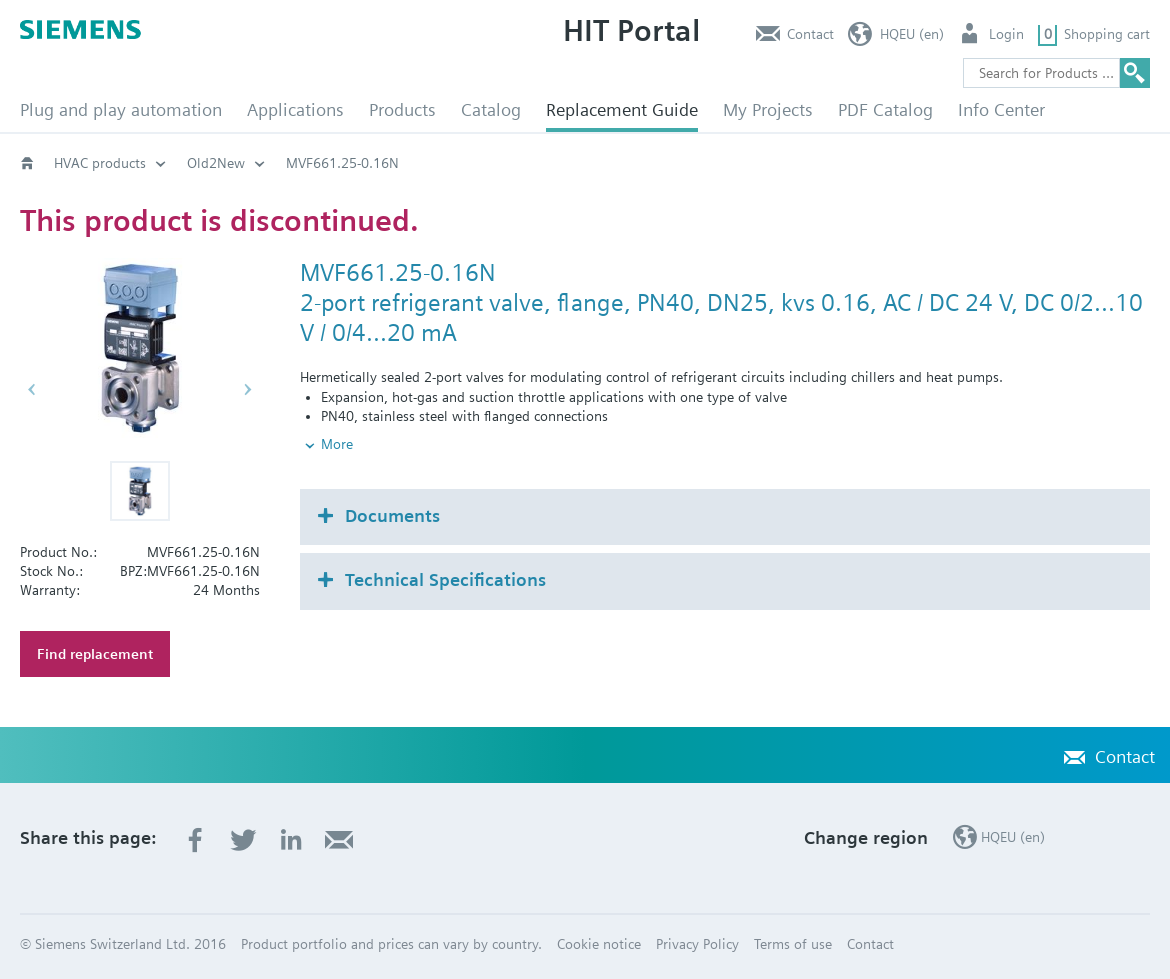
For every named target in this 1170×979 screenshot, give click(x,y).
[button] (140, 491)
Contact (810, 34)
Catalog (491, 109)
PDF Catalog (885, 109)
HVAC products (100, 163)
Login (1006, 34)
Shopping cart (1107, 34)
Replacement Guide (622, 109)
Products (402, 109)
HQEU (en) (912, 34)
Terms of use (793, 944)
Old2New (216, 163)
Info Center (1001, 109)
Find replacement (95, 654)
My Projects (768, 109)
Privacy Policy (697, 944)
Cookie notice (599, 944)
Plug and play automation (121, 109)
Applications (295, 109)
